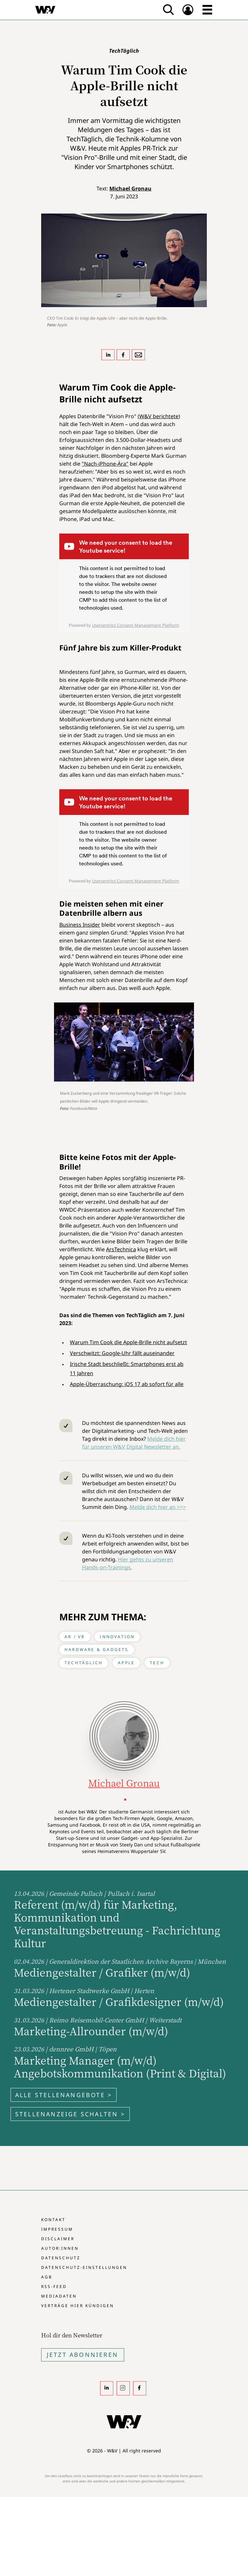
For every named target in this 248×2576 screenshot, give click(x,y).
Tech (157, 1662)
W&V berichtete (159, 416)
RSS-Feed (54, 2286)
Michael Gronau (130, 188)
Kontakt (53, 2219)
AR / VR (75, 1636)
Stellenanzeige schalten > (70, 2114)
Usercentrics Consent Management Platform (135, 625)
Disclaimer (57, 2239)
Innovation (117, 1636)
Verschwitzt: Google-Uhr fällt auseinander (122, 1353)
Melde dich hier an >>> (157, 1507)
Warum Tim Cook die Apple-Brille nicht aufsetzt (128, 1342)
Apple (126, 1662)
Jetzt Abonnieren (82, 2355)
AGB (46, 2277)
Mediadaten (59, 2296)
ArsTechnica (121, 1249)
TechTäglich (84, 1662)
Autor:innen (60, 2248)
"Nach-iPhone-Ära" (105, 463)
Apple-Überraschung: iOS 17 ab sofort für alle (126, 1384)
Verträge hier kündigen (77, 2305)
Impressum (57, 2229)
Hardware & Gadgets (97, 1649)
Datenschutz (60, 2258)
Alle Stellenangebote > (63, 2095)
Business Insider (79, 924)
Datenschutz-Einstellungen (84, 2267)
